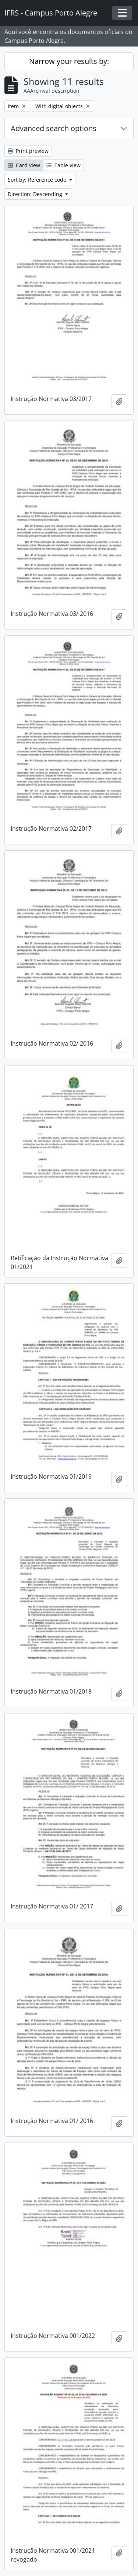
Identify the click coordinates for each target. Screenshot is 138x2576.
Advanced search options (53, 128)
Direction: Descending (36, 194)
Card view (24, 165)
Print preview (28, 150)
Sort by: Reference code (38, 179)
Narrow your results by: (69, 61)
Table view (63, 165)
